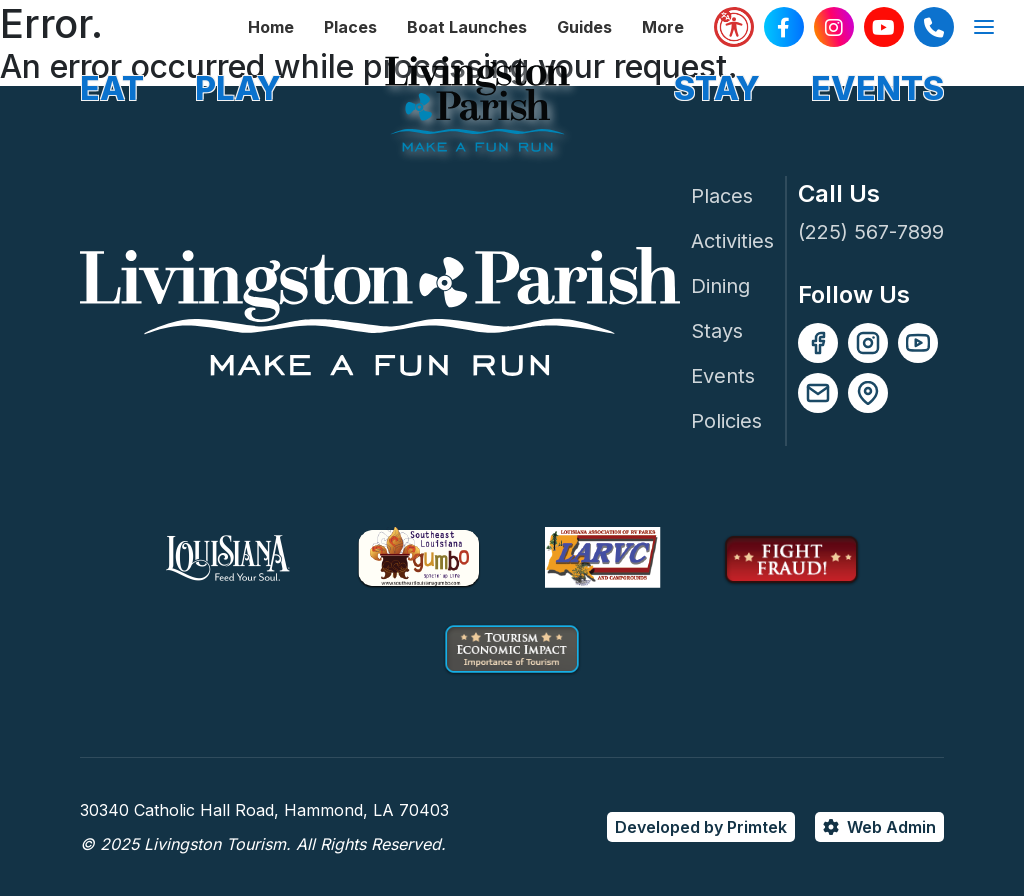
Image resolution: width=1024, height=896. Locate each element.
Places (350, 27)
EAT (112, 88)
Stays (717, 331)
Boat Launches (467, 27)
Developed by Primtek (701, 827)
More (663, 27)
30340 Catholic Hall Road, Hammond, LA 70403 (264, 810)
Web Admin (891, 827)
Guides (584, 27)
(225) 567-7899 (871, 232)
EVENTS (877, 88)
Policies (726, 421)
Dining (720, 286)
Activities (732, 241)
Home (271, 27)
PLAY (238, 88)
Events (723, 376)
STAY (717, 88)
